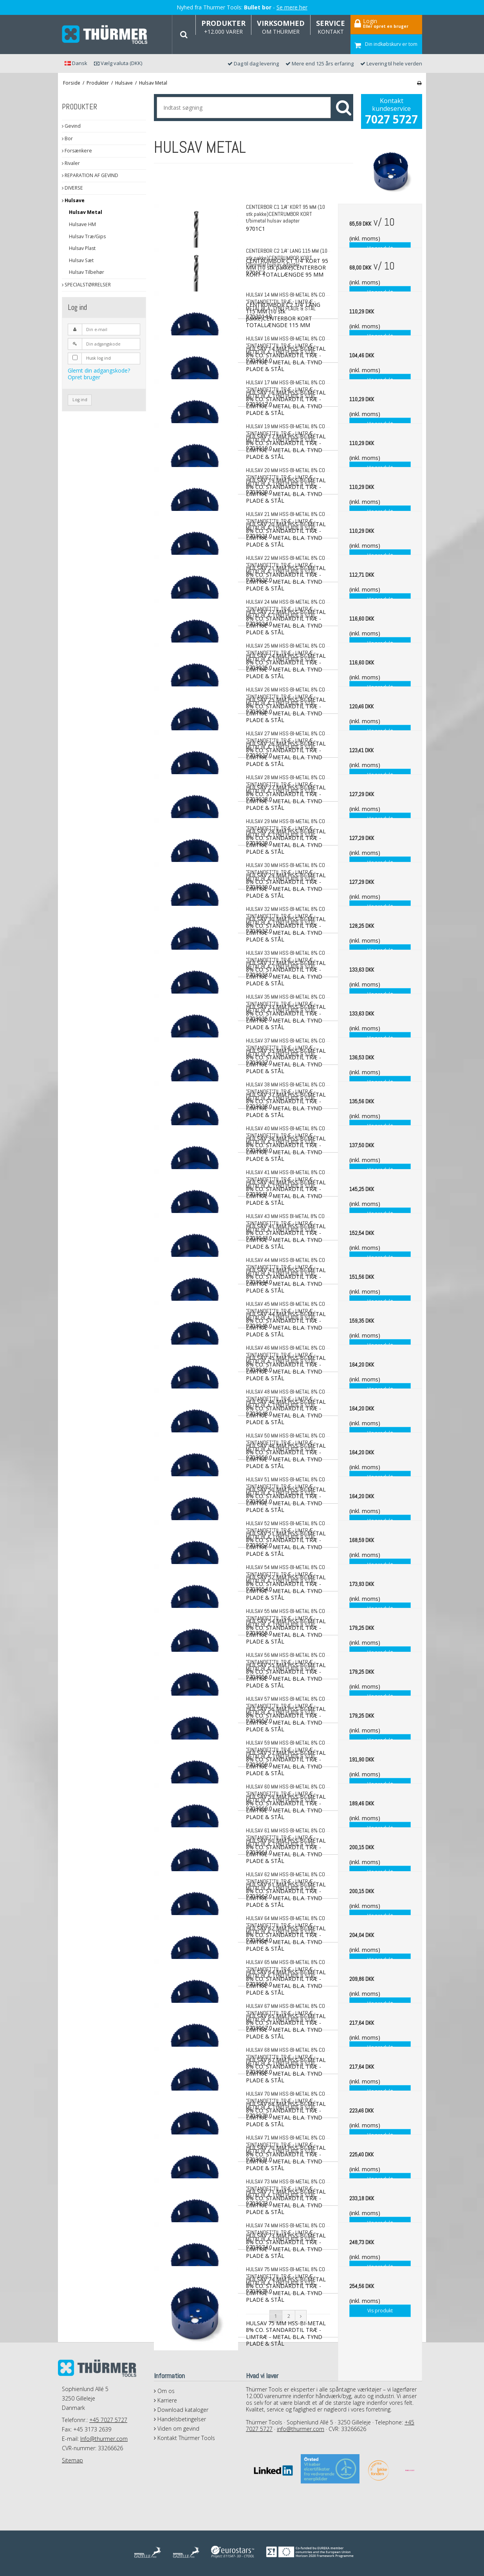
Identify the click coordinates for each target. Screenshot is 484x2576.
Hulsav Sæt (81, 260)
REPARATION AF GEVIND (90, 175)
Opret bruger (84, 377)
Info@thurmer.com (104, 2438)
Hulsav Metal (85, 212)
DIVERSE (72, 188)
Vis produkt (380, 2310)
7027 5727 (391, 119)
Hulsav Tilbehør (86, 272)
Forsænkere (77, 150)
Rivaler (71, 163)
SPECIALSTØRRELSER (86, 284)
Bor (67, 138)
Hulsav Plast (82, 248)
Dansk (76, 63)
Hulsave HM (82, 224)
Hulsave (73, 200)
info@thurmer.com (300, 2429)
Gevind (71, 126)
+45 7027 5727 (108, 2420)
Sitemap (72, 2460)
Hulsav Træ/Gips (87, 236)
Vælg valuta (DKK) (118, 63)
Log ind (79, 399)
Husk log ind (98, 358)
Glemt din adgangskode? (99, 370)
